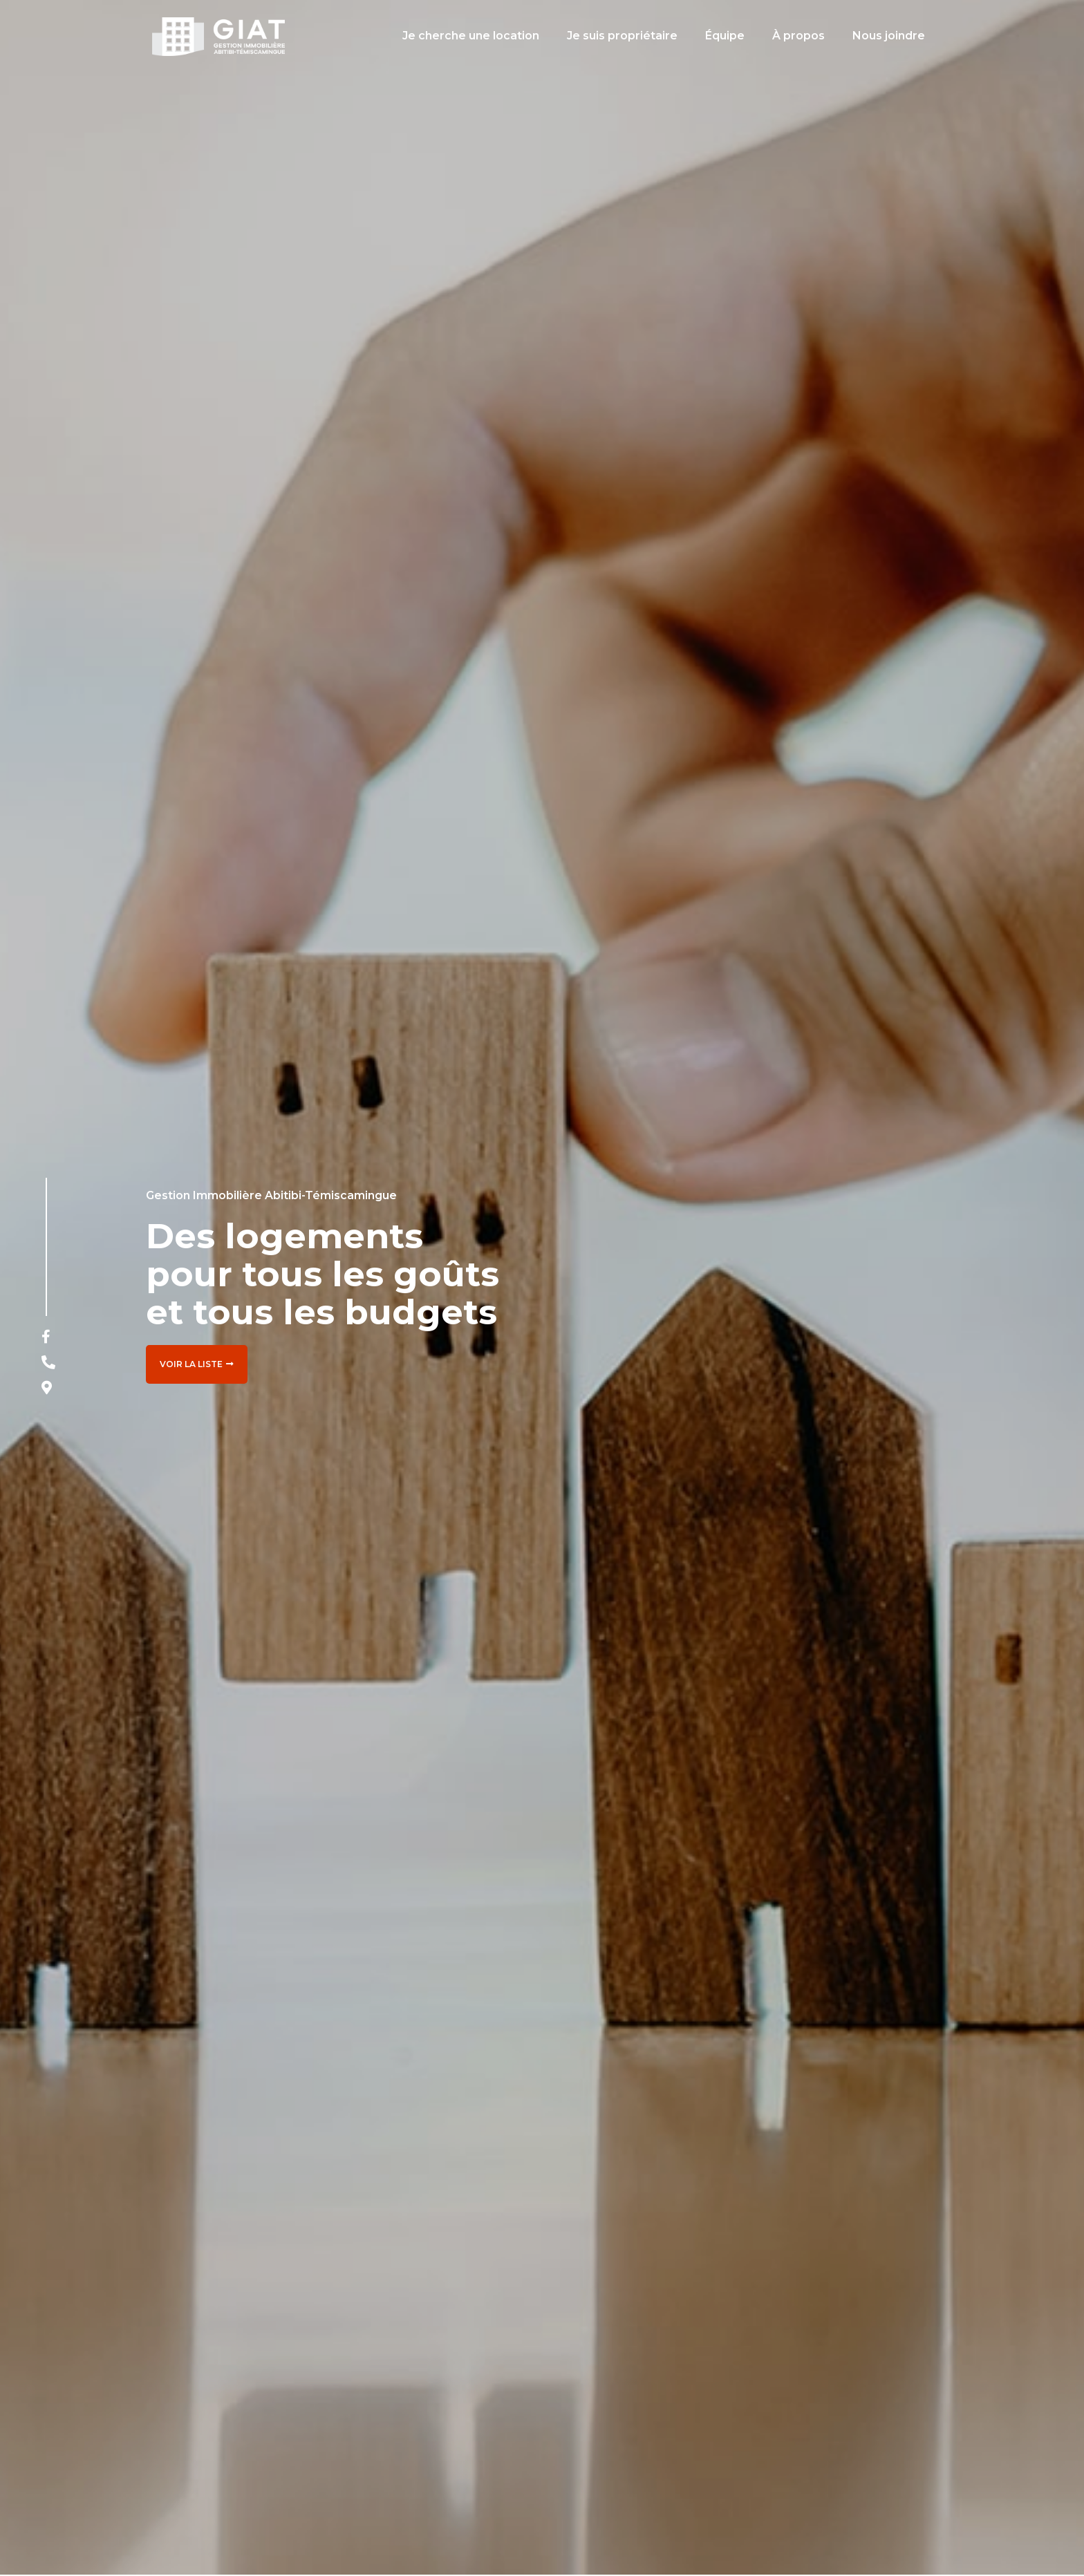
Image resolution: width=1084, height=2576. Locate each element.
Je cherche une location (470, 35)
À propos (798, 35)
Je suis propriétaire (622, 35)
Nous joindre (888, 35)
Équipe (725, 35)
